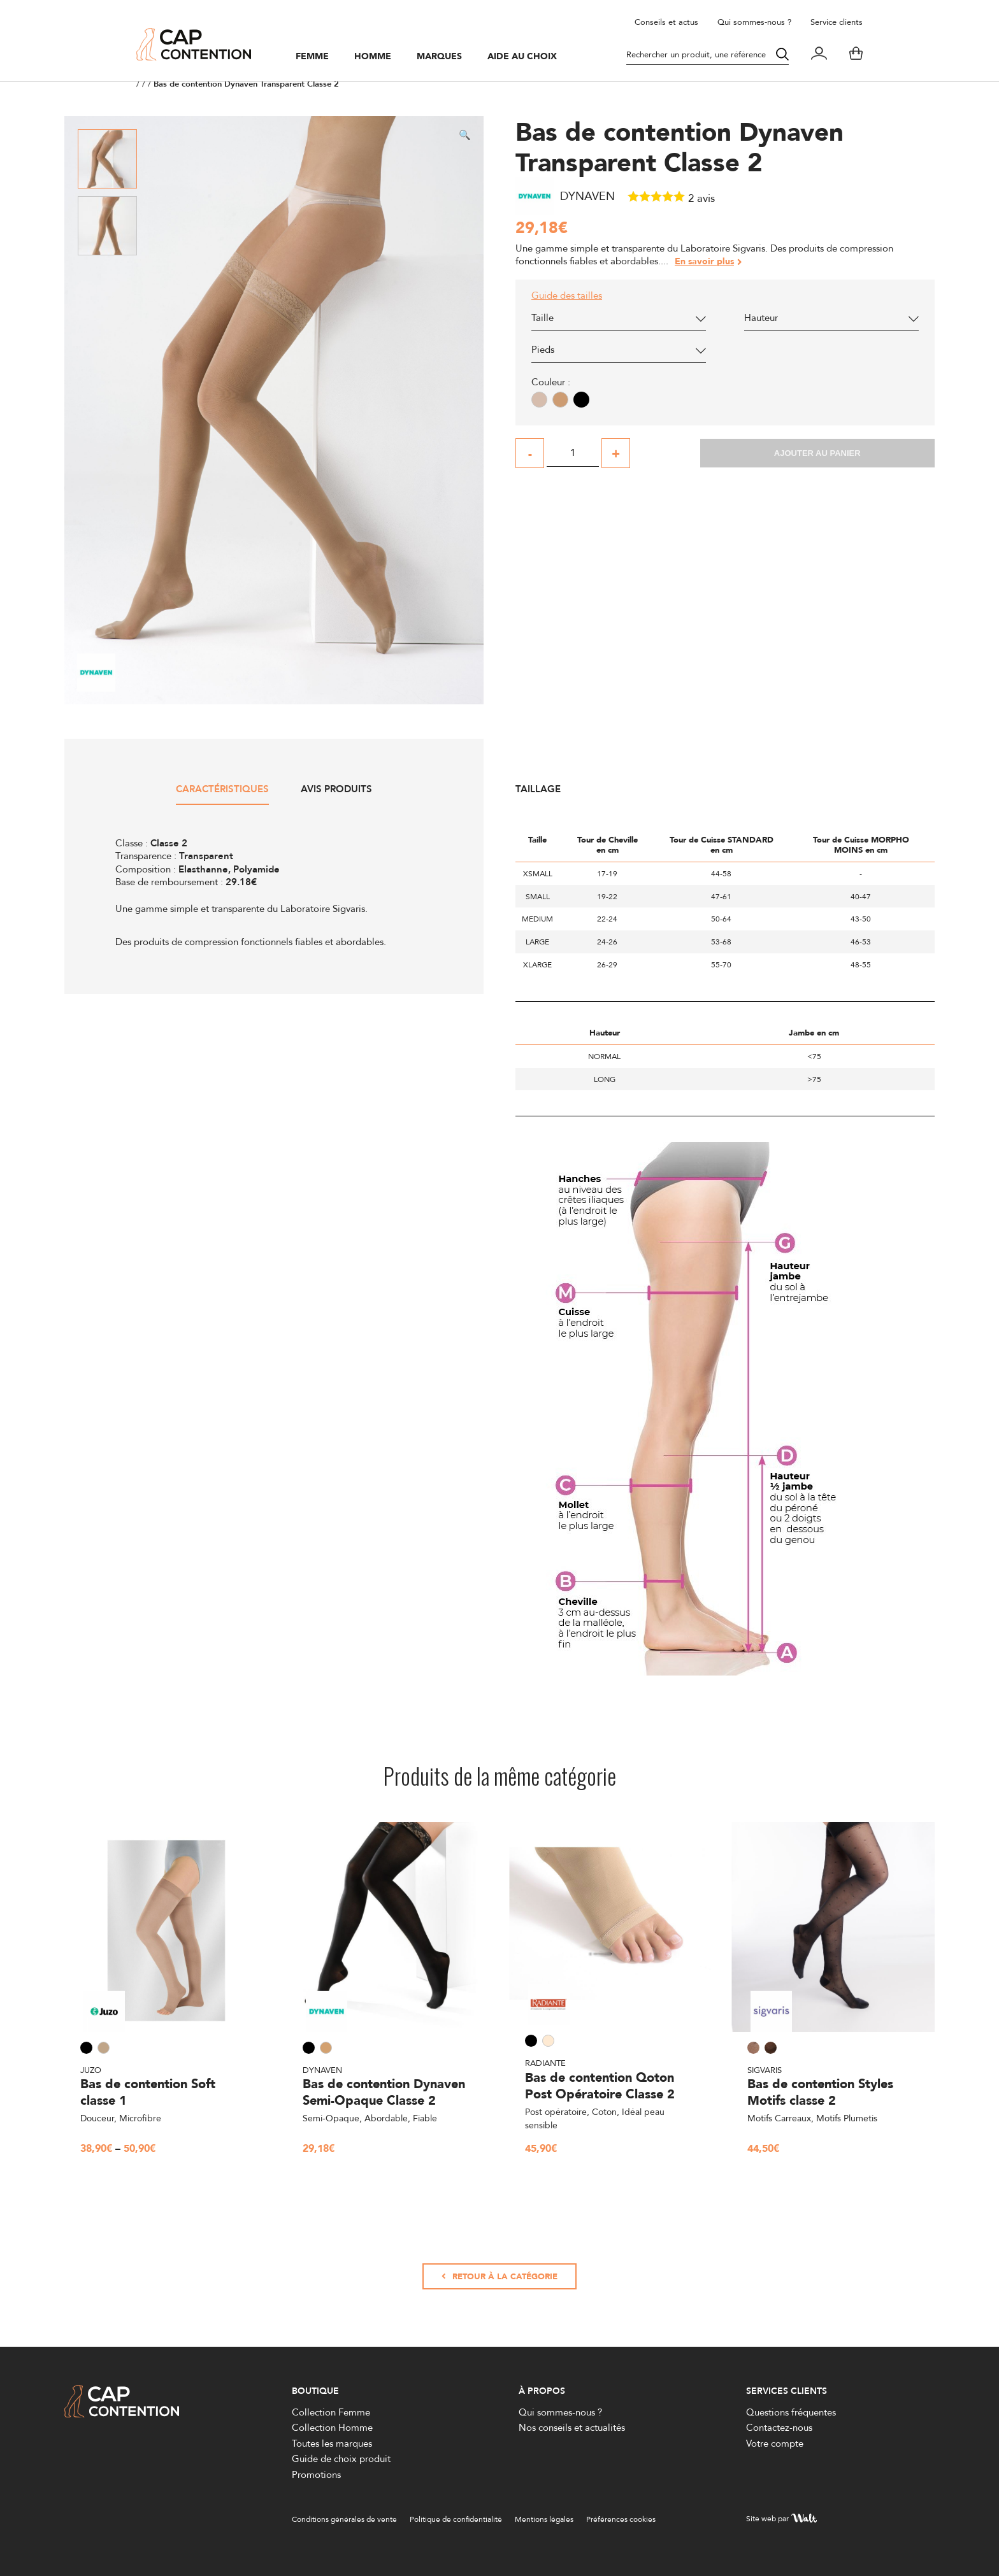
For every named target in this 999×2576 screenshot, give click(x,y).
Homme (372, 56)
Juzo (90, 2069)
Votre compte (774, 2443)
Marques (439, 56)
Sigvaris (764, 2069)
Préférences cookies (621, 2520)
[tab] (222, 794)
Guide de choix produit (341, 2459)
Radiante (545, 2063)
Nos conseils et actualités (572, 2428)
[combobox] (618, 321)
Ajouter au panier (817, 453)
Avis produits (336, 790)
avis (701, 197)
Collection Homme (332, 2428)
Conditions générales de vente (344, 2520)
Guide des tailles (566, 295)
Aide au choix (522, 56)
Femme (312, 56)
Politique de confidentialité (456, 2520)
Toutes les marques (332, 2443)
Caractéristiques (222, 790)
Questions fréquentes (791, 2412)
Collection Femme (331, 2412)
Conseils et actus (666, 21)
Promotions (316, 2474)
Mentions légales (544, 2520)
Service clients (836, 21)
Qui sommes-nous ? (754, 21)
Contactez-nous (779, 2428)
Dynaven (322, 2069)
